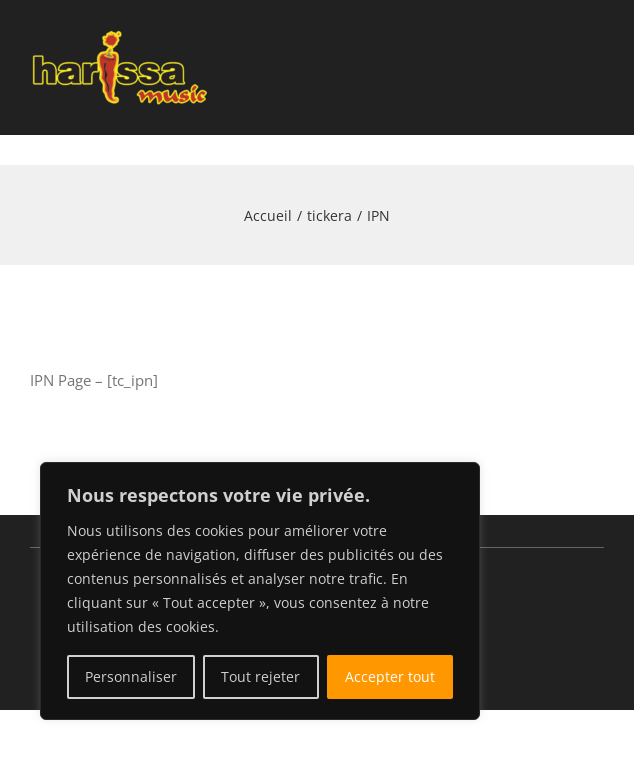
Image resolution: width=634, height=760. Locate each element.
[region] (260, 591)
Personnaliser (131, 676)
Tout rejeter (260, 676)
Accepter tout (390, 676)
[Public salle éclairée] (120, 27)
